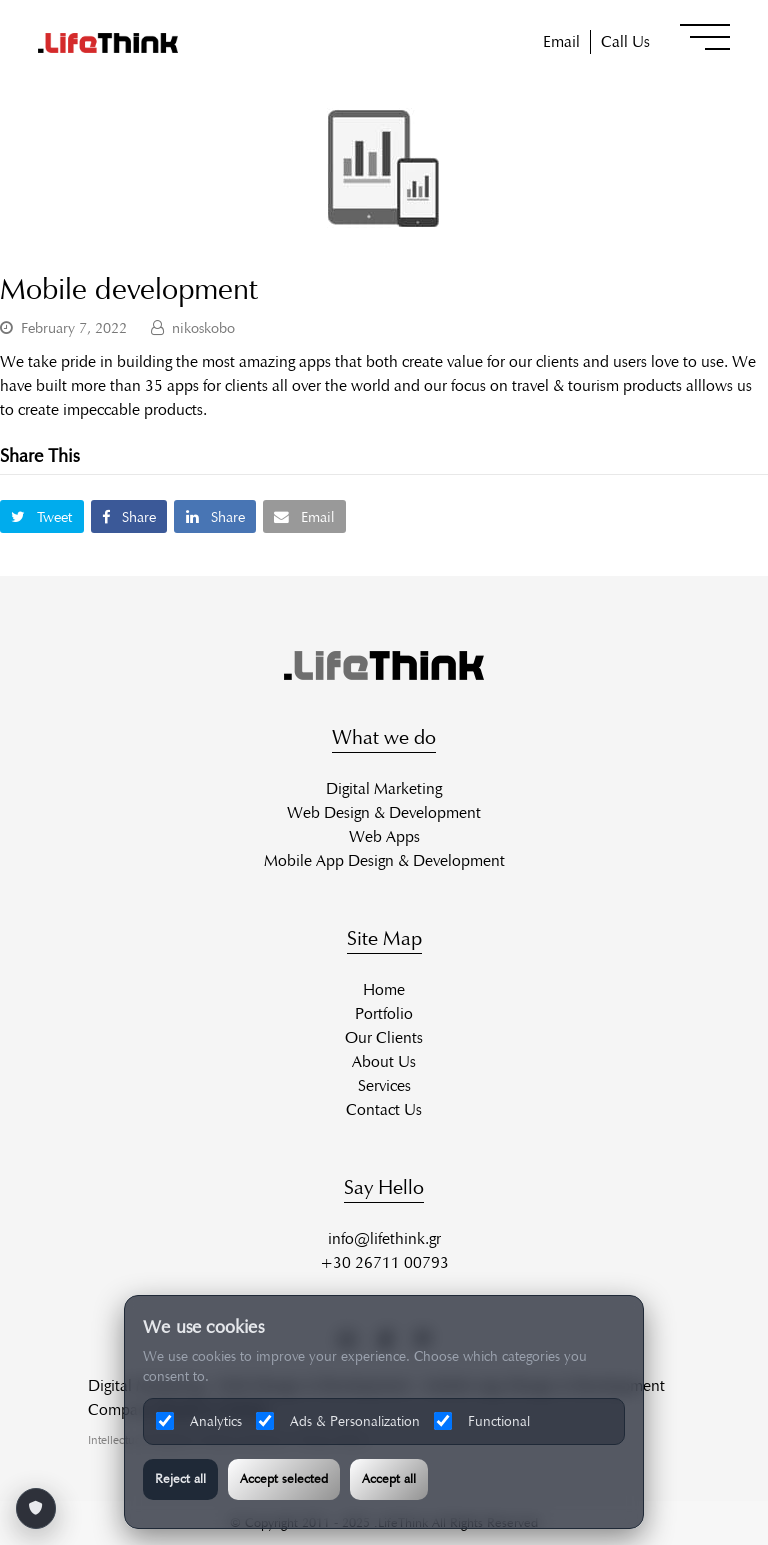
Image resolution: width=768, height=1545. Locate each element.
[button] (705, 37)
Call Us (625, 41)
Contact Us (384, 1109)
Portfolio (384, 1013)
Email (561, 41)
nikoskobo (203, 328)
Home (384, 989)
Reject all (180, 1479)
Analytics (199, 1421)
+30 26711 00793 (384, 1262)
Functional (482, 1421)
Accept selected (284, 1479)
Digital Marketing (384, 788)
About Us (384, 1061)
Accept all (389, 1479)
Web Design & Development (384, 812)
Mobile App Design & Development (384, 860)
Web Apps (384, 836)
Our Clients (384, 1037)
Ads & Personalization (338, 1421)
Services (384, 1085)
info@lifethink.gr (384, 1238)
